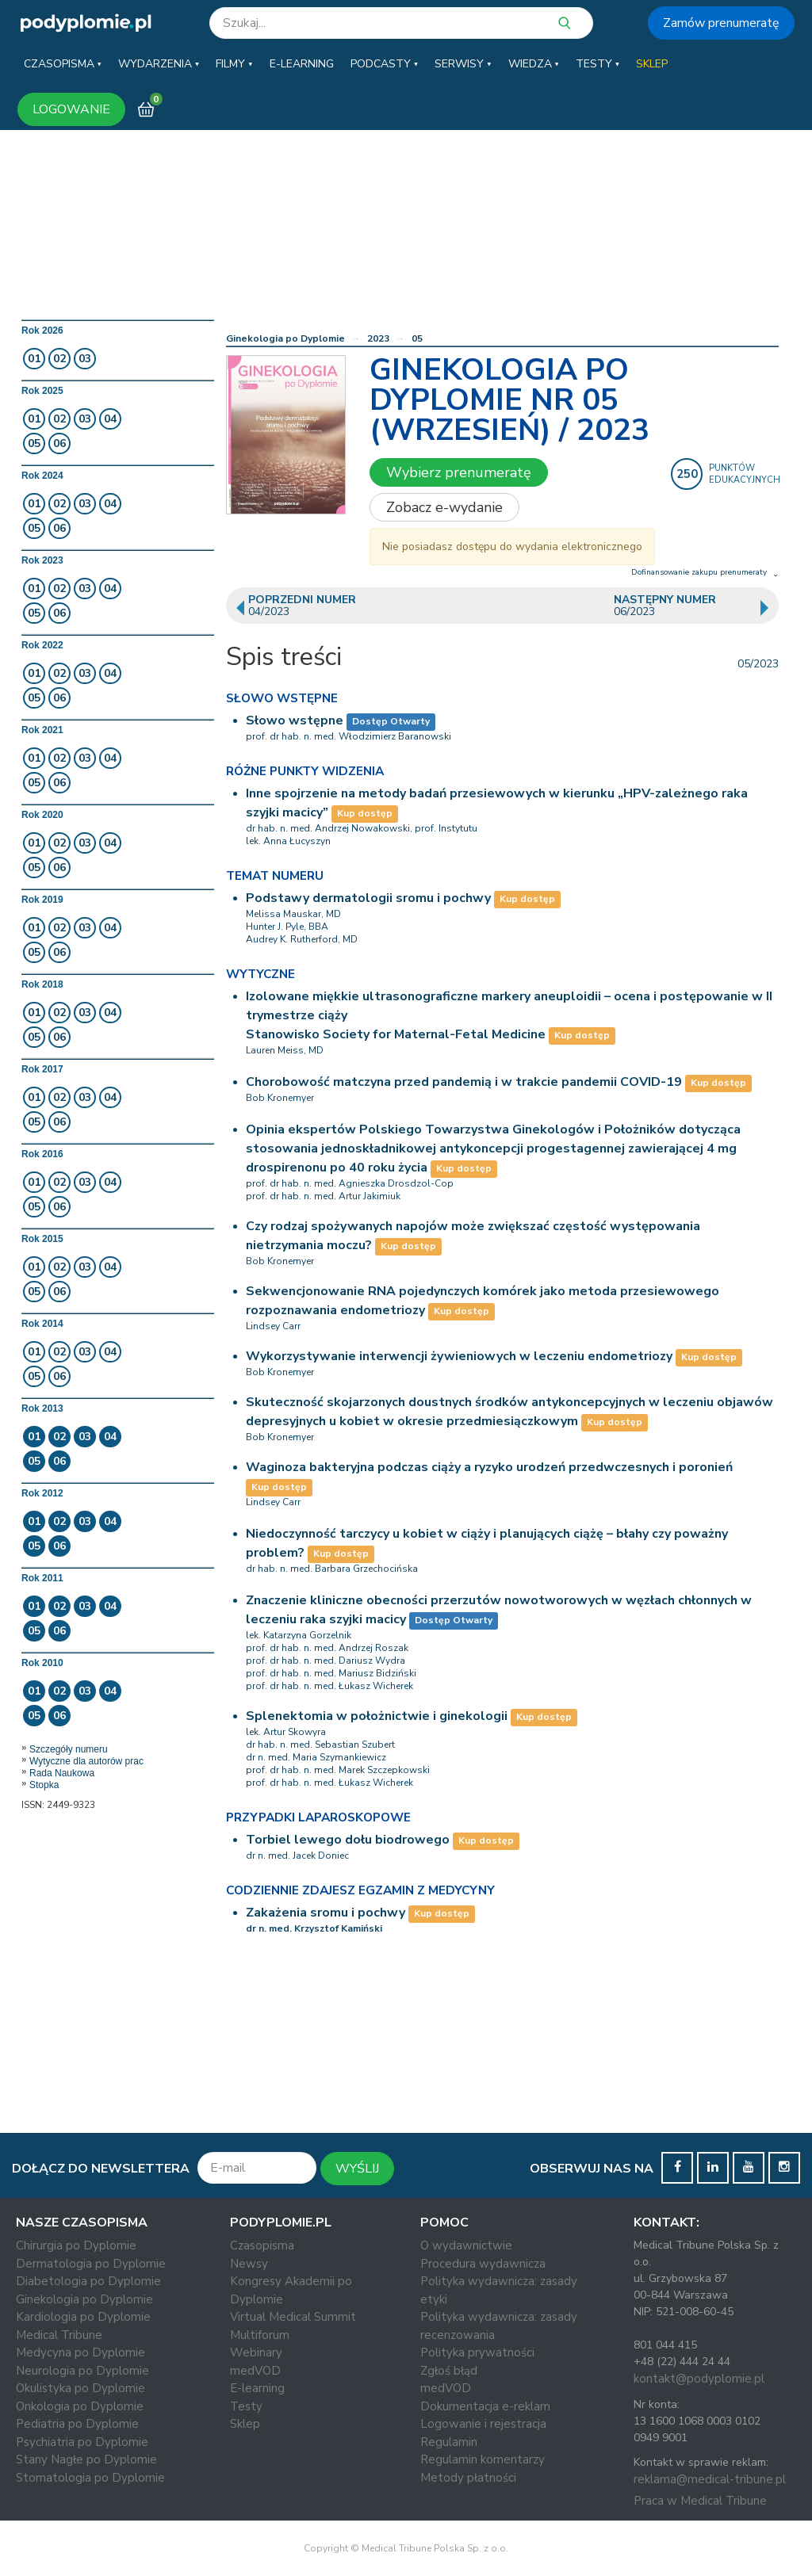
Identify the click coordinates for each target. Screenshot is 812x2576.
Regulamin (448, 2442)
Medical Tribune (59, 2335)
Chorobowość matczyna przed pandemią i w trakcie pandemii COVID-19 (464, 1082)
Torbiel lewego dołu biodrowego (348, 1839)
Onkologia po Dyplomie (80, 2406)
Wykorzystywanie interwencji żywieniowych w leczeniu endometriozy (459, 1356)
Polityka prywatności (477, 2352)
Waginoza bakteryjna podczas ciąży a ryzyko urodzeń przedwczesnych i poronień (489, 1467)
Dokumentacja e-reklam (485, 2406)
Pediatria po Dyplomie (77, 2424)
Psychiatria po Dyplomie (82, 2442)
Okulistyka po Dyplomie (80, 2388)
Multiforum (259, 2335)
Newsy (249, 2264)
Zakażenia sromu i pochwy (325, 1912)
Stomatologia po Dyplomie (90, 2478)
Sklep (245, 2424)
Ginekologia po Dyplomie (285, 338)
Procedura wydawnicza (483, 2264)
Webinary (256, 2352)
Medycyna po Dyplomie (80, 2352)
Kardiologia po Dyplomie (83, 2317)
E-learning (257, 2388)
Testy (246, 2406)
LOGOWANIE (71, 109)
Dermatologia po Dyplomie (91, 2264)
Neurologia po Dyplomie (82, 2371)
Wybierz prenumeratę (458, 472)
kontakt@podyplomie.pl (699, 2379)
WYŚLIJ (357, 2168)
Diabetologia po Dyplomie (88, 2281)
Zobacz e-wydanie (444, 507)
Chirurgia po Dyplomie (76, 2245)
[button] (62, 64)
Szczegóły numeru (68, 1749)
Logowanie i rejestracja (483, 2424)
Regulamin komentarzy (482, 2459)
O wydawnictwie (466, 2245)
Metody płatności (468, 2478)
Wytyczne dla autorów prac (86, 1761)
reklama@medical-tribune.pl (710, 2479)
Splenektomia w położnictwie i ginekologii (377, 1716)
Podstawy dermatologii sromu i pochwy (368, 898)
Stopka (44, 1785)
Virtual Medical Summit (293, 2317)
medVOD (255, 2371)
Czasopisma (262, 2245)
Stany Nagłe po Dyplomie (86, 2459)
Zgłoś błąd (448, 2371)
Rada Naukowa (61, 1773)
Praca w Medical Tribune (700, 2501)
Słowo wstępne (294, 720)
